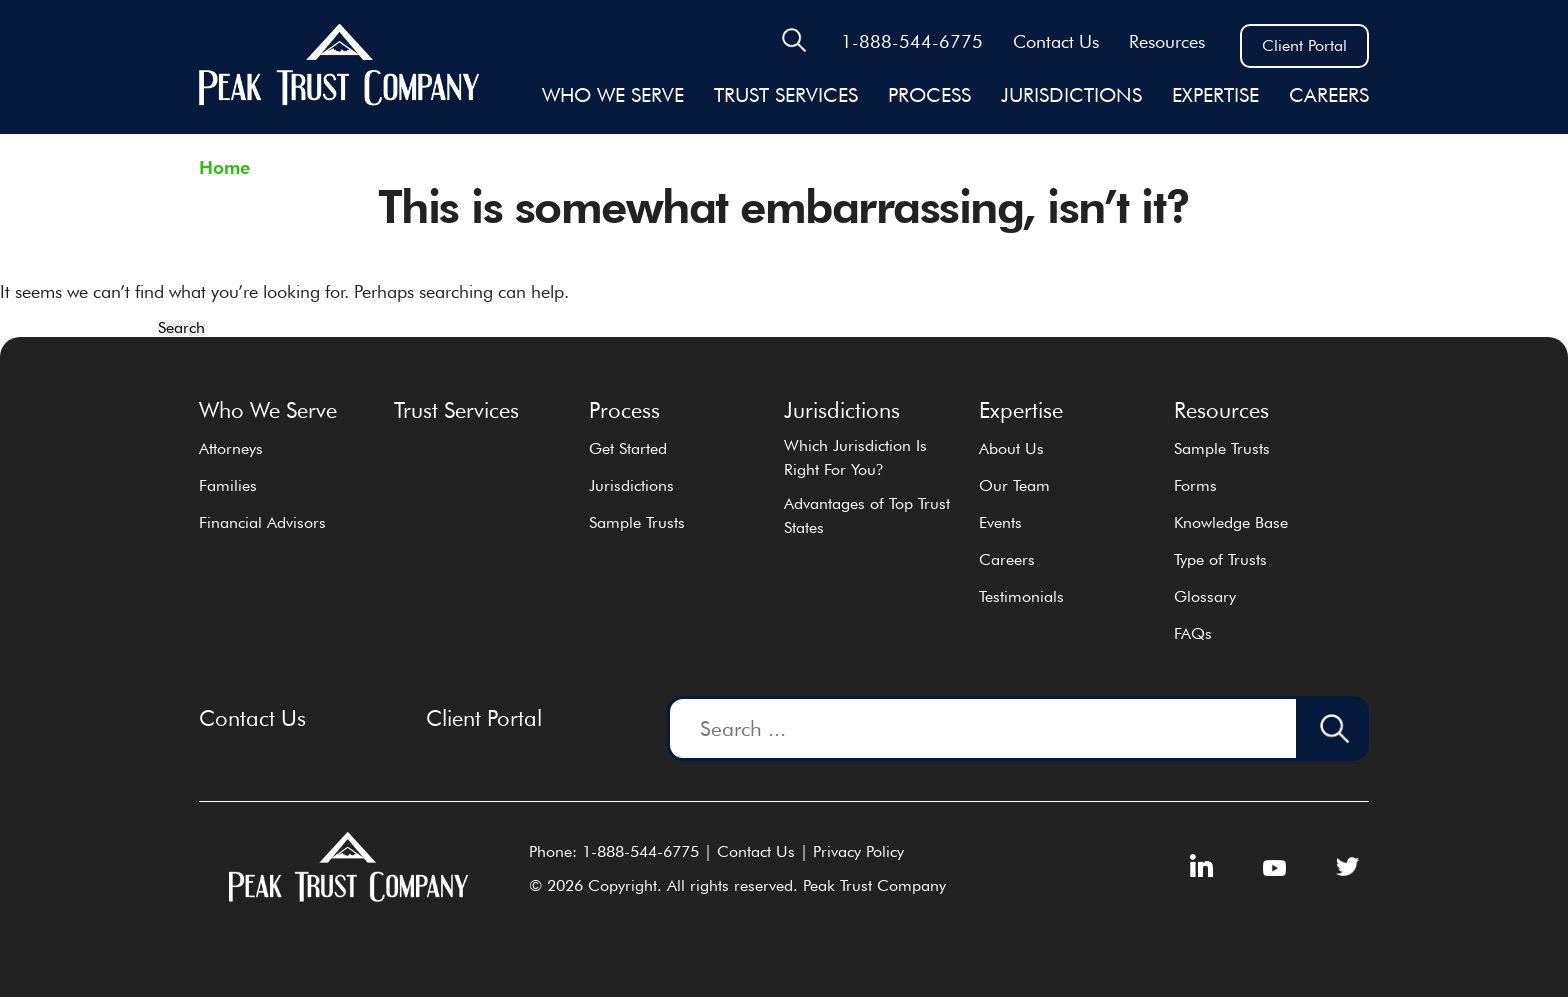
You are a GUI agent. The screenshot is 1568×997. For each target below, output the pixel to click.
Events (1000, 522)
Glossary (1205, 596)
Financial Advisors (262, 522)
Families (228, 485)
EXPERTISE (1215, 95)
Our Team (1014, 485)
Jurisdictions (631, 485)
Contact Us (1056, 41)
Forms (1195, 485)
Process (929, 95)
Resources (1167, 41)
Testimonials (1021, 596)
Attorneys (231, 448)
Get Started (628, 448)
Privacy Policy (858, 851)
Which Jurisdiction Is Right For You (855, 457)
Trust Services (786, 95)
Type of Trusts (1220, 559)
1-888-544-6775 (912, 41)
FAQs (1193, 633)
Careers (1329, 95)
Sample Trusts (637, 522)
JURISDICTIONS (1071, 95)
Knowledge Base (1231, 522)
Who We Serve (613, 95)
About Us (1011, 448)
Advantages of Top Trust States (867, 515)
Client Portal (1304, 45)
